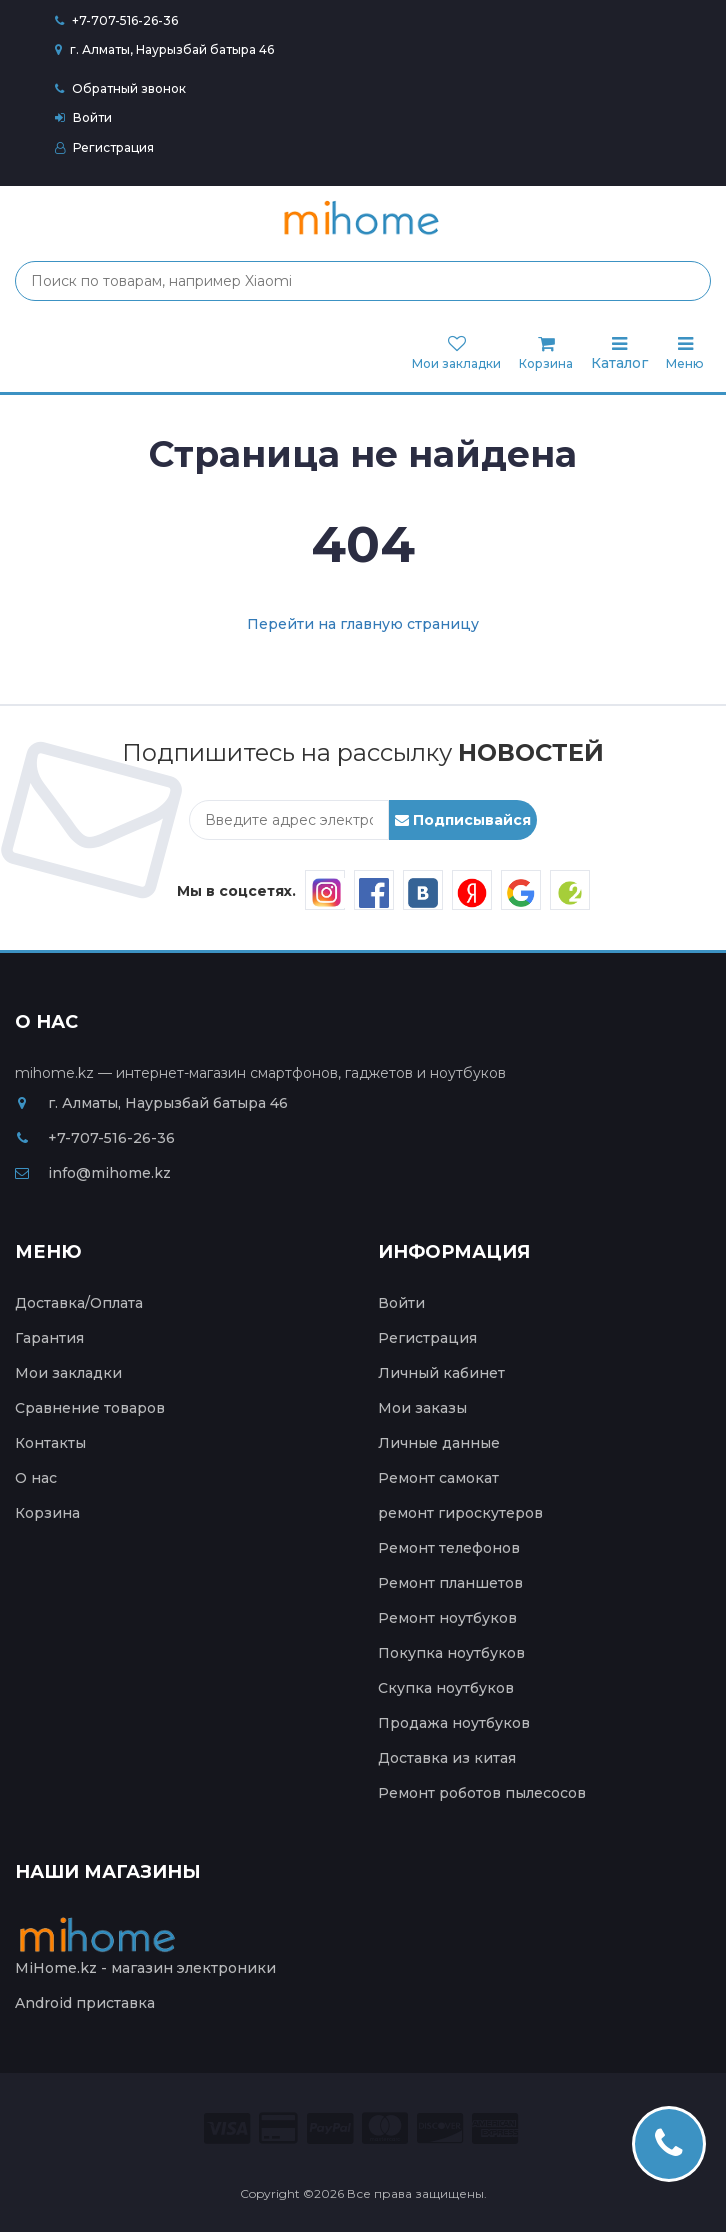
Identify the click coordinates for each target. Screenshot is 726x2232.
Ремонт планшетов (450, 1583)
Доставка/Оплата (79, 1303)
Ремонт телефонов (449, 1548)
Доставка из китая (447, 1758)
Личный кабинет (441, 1373)
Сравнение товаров (90, 1408)
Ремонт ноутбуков (447, 1618)
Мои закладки (68, 1373)
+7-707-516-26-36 (125, 20)
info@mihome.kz (93, 1173)
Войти (83, 117)
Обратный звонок (120, 88)
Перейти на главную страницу (363, 624)
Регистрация (104, 147)
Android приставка (85, 2003)
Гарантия (49, 1338)
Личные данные (439, 1443)
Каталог (619, 353)
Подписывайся (463, 820)
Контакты (50, 1443)
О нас (36, 1478)
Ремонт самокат (438, 1478)
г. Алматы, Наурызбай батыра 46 (164, 49)
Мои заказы (422, 1408)
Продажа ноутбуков (454, 1723)
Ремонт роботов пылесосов (482, 1793)
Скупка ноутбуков (446, 1688)
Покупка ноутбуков (451, 1653)
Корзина (47, 1513)
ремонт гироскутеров (460, 1513)
